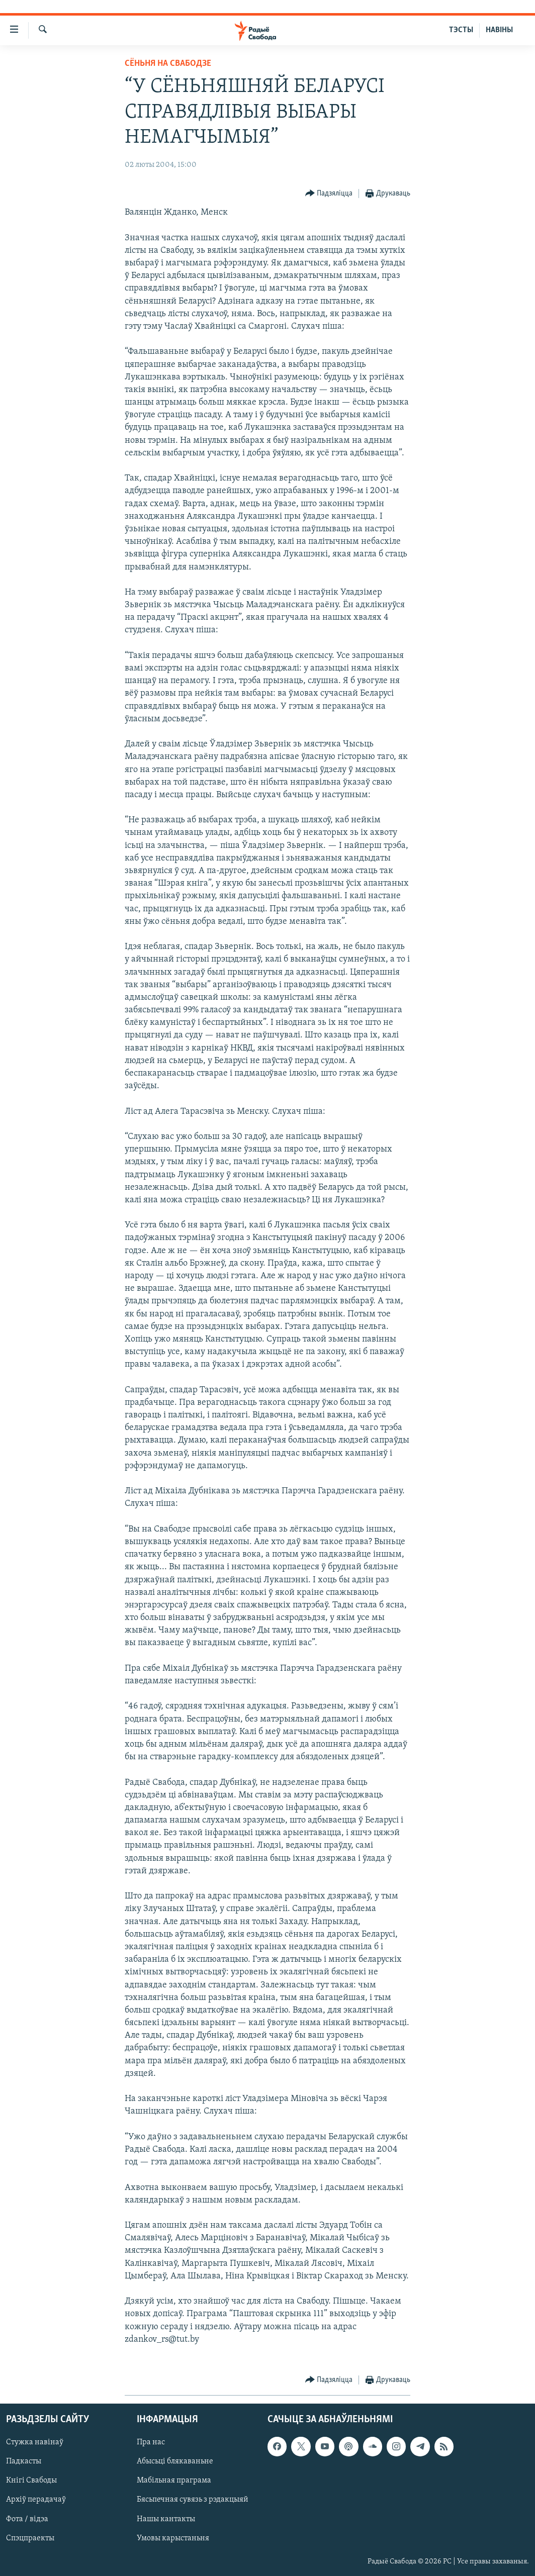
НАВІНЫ (499, 30)
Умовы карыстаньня (173, 2538)
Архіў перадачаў (36, 2500)
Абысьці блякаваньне (175, 2462)
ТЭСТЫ (461, 30)
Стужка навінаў (34, 2443)
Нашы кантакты (166, 2519)
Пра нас (151, 2443)
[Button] (329, 194)
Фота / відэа (27, 2519)
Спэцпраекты (30, 2538)
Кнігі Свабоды (31, 2481)
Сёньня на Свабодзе (168, 63)
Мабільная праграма (174, 2481)
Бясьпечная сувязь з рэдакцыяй (192, 2500)
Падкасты (23, 2462)
